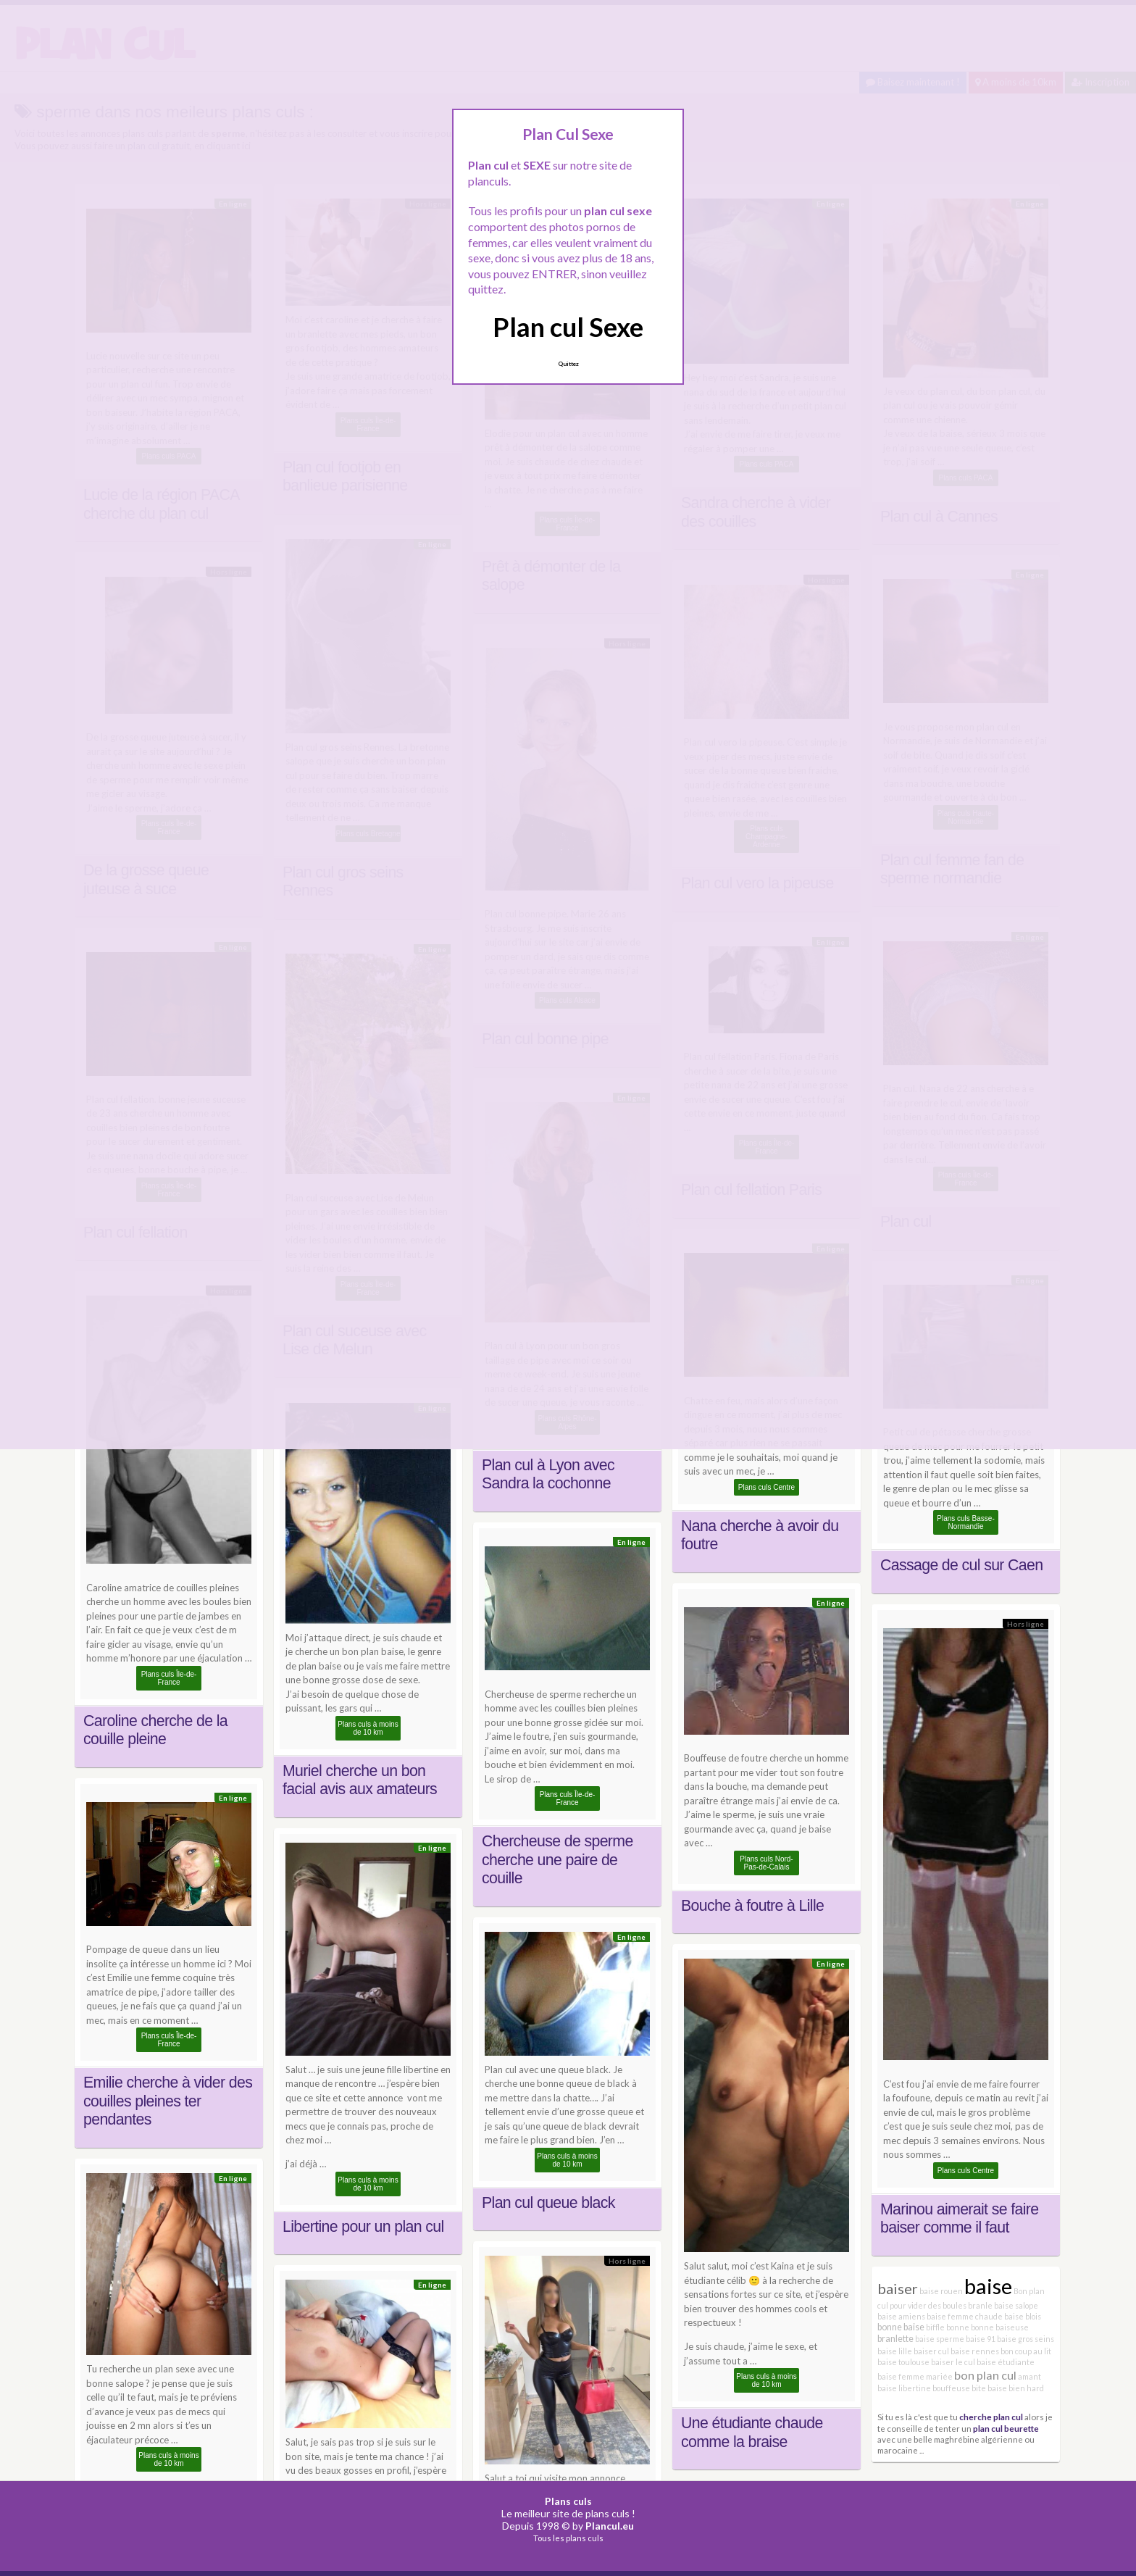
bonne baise (900, 2327)
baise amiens (901, 2316)
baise (988, 2285)
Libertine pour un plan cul (363, 2226)
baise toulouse (903, 2362)
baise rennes (975, 2351)
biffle (935, 2327)
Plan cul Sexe (568, 327)
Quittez (568, 363)
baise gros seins (1025, 2338)
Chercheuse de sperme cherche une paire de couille (557, 1860)
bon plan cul (985, 2375)
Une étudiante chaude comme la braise (752, 2432)
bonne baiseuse (1000, 2327)
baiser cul (931, 2351)
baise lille (894, 2351)
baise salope (1016, 2305)
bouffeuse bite (959, 2388)
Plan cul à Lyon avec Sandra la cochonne (548, 1474)
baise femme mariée (915, 2376)
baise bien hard (1015, 2388)
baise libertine (904, 2388)
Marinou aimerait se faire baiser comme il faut (959, 2219)
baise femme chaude (965, 2316)
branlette (895, 2338)
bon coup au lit (1026, 2351)
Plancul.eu (609, 2525)
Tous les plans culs (568, 2538)
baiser (897, 2288)
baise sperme (939, 2338)
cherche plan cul (991, 2417)
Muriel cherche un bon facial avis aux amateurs (360, 1780)
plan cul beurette (1006, 2428)
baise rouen (941, 2291)
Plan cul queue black (548, 2203)
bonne (957, 2327)
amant (1029, 2376)
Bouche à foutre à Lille (752, 1905)
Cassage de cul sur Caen (961, 1565)
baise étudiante (1006, 2362)
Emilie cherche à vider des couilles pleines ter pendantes (167, 2101)
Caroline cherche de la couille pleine (155, 1730)
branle (980, 2305)
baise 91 (980, 2338)
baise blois (1022, 2316)
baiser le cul (953, 2362)
